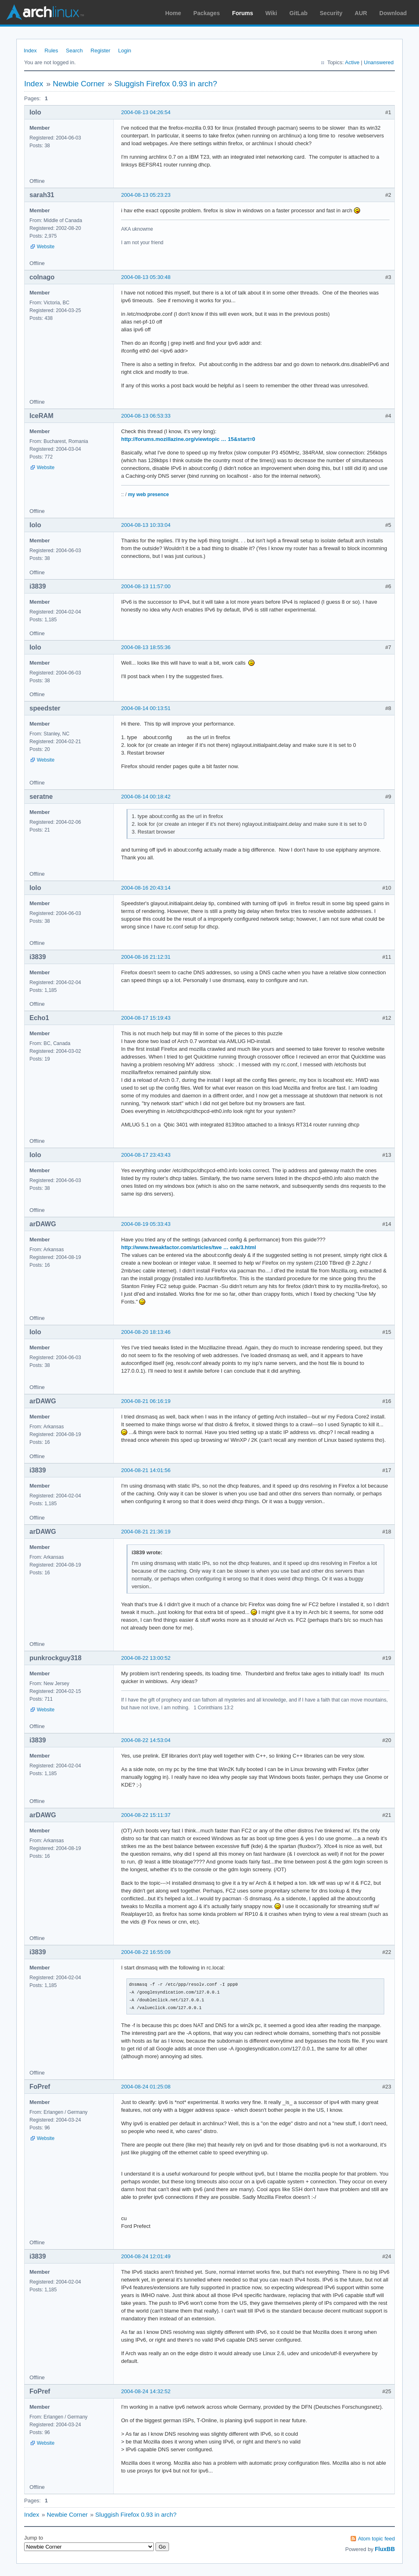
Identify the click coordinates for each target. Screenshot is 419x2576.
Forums (242, 13)
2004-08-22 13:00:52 (146, 1658)
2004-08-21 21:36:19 (146, 1532)
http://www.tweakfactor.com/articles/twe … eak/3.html (188, 1247)
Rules (51, 50)
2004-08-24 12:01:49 (146, 2256)
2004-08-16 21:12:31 (146, 957)
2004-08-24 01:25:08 (146, 2087)
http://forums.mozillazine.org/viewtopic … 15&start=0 (188, 439)
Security (331, 13)
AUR (361, 13)
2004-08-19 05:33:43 (146, 1224)
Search (74, 50)
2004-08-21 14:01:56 (146, 1470)
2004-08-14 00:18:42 (146, 796)
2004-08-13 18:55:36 (146, 647)
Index (30, 50)
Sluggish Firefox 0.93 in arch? (165, 83)
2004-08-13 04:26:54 (146, 112)
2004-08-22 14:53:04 (146, 1740)
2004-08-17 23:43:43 (146, 1155)
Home (173, 13)
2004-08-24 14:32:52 (146, 2391)
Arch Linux (45, 12)
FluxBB (385, 2549)
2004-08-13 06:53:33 (146, 416)
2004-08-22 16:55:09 (146, 1952)
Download (393, 13)
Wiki (271, 13)
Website (45, 247)
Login (124, 50)
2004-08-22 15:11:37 (146, 1815)
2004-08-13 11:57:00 (146, 586)
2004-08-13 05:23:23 (146, 195)
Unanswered (379, 62)
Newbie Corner (79, 83)
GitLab (298, 13)
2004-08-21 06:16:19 (146, 1401)
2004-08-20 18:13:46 (146, 1332)
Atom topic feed (376, 2539)
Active (352, 62)
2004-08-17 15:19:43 (146, 1018)
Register (100, 50)
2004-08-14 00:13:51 (146, 708)
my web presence (148, 494)
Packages (207, 13)
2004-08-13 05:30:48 (146, 277)
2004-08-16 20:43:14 (146, 888)
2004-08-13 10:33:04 (146, 525)
